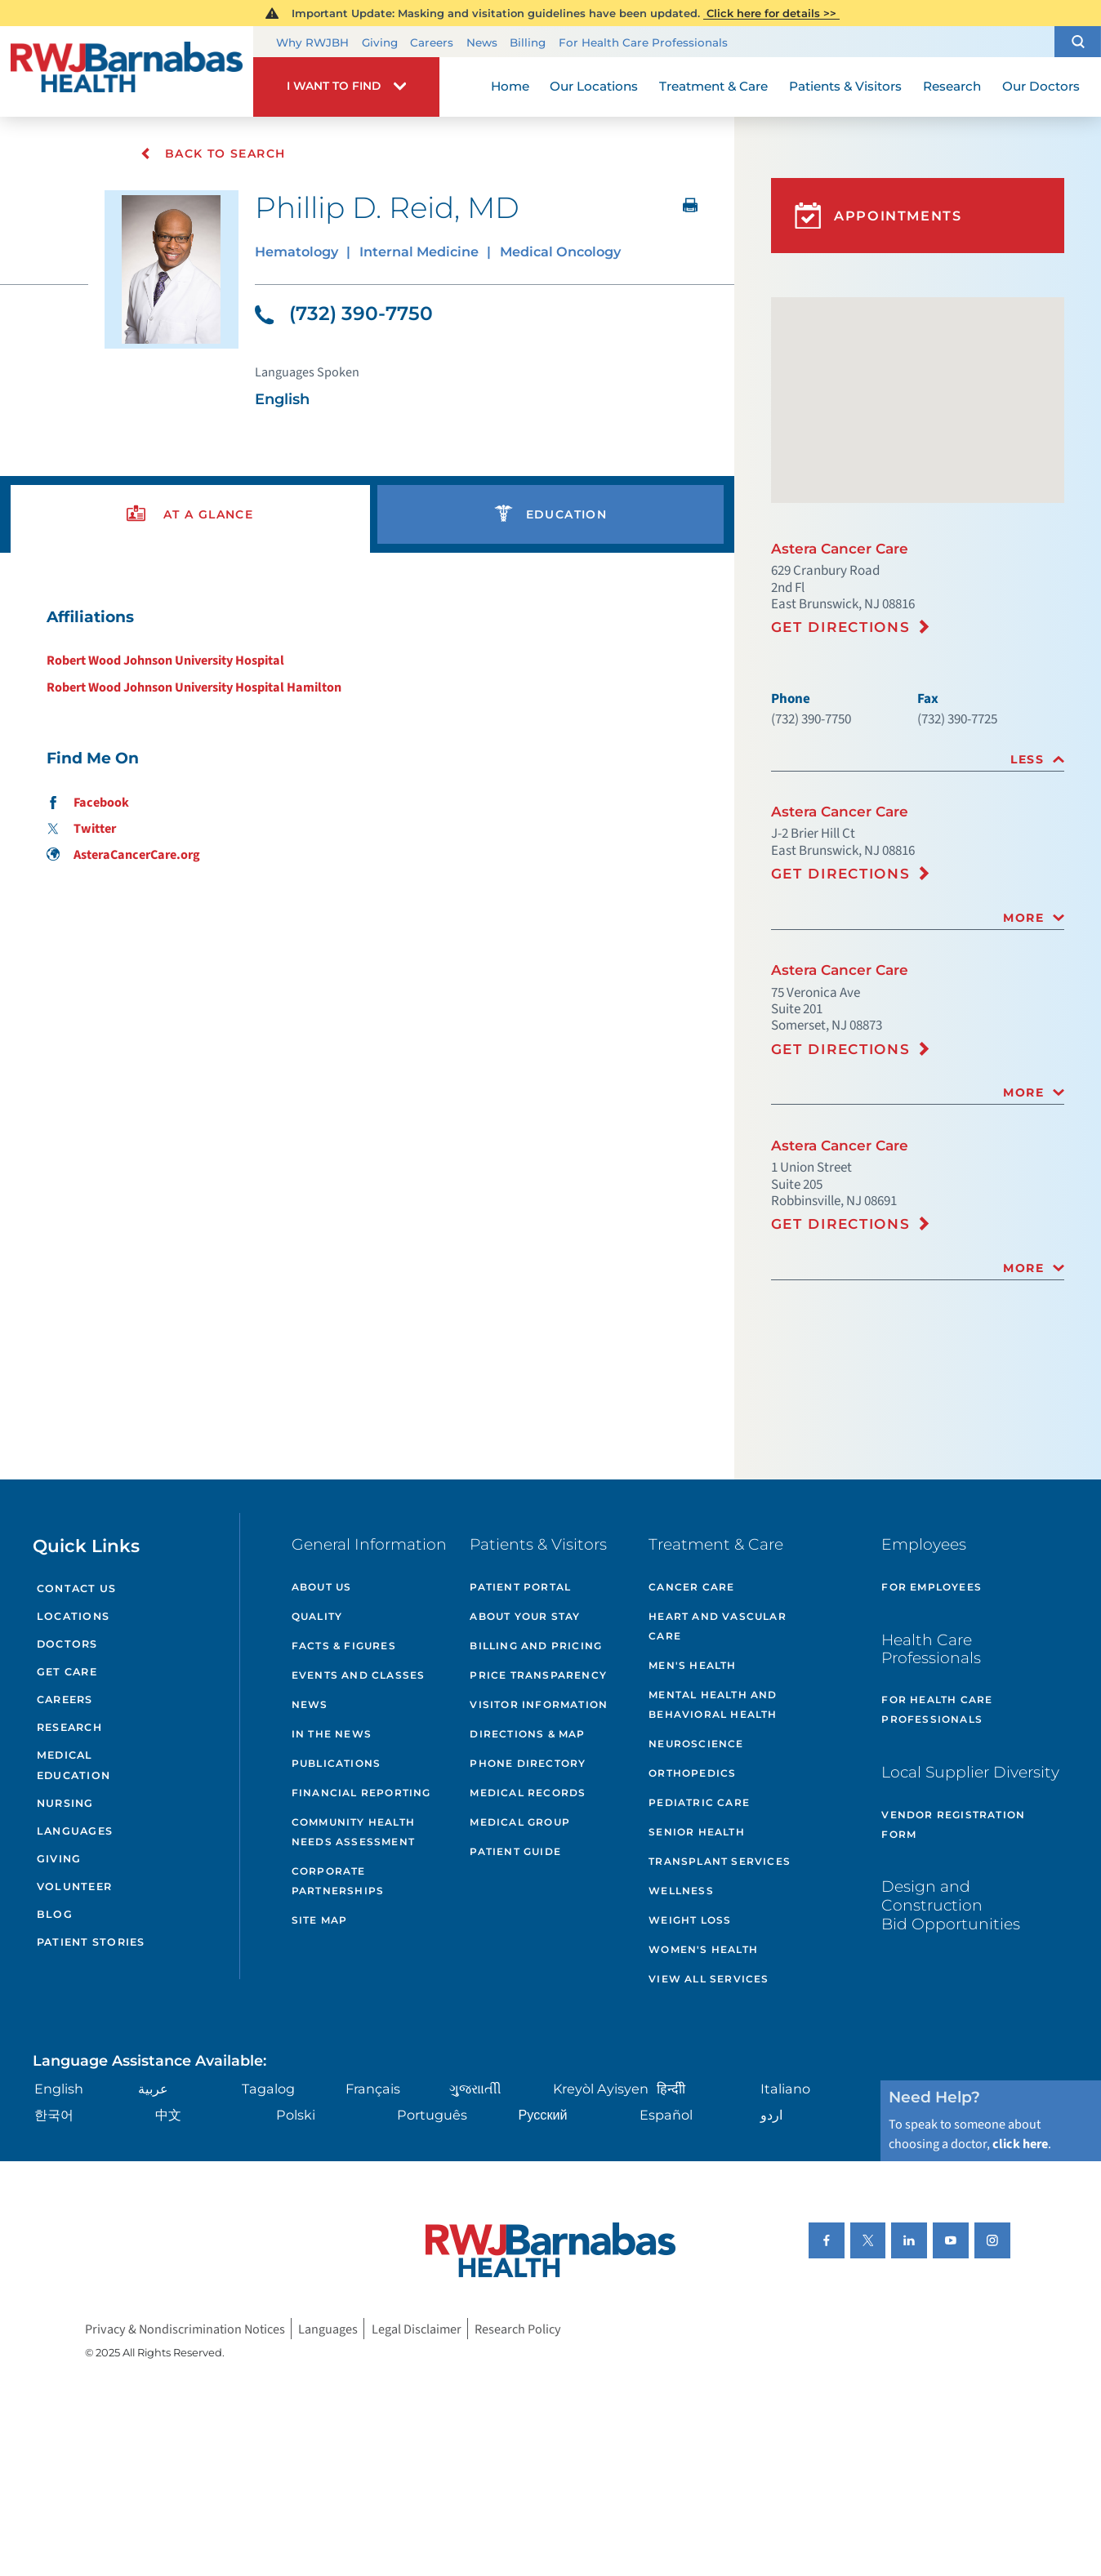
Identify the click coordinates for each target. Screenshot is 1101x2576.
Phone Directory (528, 1763)
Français (372, 2088)
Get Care (67, 1672)
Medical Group (520, 1822)
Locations (73, 1616)
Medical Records (528, 1792)
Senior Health (697, 1832)
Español (666, 2115)
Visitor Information (539, 1704)
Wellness (681, 1890)
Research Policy (518, 2328)
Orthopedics (692, 1773)
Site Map (320, 1920)
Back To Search (213, 153)
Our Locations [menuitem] (594, 86)
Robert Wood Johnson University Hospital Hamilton (194, 687)
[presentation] (190, 515)
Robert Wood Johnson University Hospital (165, 660)
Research (69, 1727)
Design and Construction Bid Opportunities (950, 1905)
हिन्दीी (671, 2088)
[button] (1077, 41)
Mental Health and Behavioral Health (713, 1704)
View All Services (709, 1979)
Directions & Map (527, 1734)
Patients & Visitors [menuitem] (845, 86)
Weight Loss (690, 1920)
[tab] (917, 760)
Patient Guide (515, 1851)
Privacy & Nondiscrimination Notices (185, 2328)
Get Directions (841, 626)
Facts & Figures (344, 1645)
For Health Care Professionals (643, 42)
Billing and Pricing (536, 1645)
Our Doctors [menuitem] (1041, 86)
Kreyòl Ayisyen (601, 2088)
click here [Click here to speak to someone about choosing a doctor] (1020, 2143)
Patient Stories (91, 1942)
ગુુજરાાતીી (475, 2088)
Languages (75, 1831)
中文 (168, 2115)
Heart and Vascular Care (718, 1626)
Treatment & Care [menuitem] (713, 86)
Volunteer (74, 1886)
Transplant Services (720, 1861)
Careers (431, 42)
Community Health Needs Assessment (353, 1832)
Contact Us (77, 1588)
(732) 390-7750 (344, 313)
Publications (336, 1763)
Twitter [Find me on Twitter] (81, 828)
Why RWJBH (312, 42)
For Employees (931, 1587)
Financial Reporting (361, 1792)
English (58, 2088)
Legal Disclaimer (416, 2328)
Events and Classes (359, 1675)
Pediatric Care (699, 1802)
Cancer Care (691, 1587)
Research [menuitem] (952, 86)
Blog (55, 1914)
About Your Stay (525, 1616)
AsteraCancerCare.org (123, 854)
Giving (380, 42)
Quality (317, 1616)
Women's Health (703, 1949)
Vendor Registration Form (953, 1824)
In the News (332, 1734)
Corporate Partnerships (338, 1881)
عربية (153, 2088)
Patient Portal (520, 1587)
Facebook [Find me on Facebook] (87, 802)
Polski (295, 2115)
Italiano (785, 2088)
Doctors (67, 1644)
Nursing (65, 1803)
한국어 (54, 2115)
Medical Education (73, 1765)
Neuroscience (696, 1743)
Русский (543, 2115)
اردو (771, 2115)
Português (432, 2115)
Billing (528, 42)
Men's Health (692, 1665)
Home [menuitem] (510, 86)
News (481, 42)
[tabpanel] (367, 735)
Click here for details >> (771, 13)
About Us (322, 1587)
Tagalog (268, 2088)
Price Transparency (538, 1675)
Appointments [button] (878, 215)
